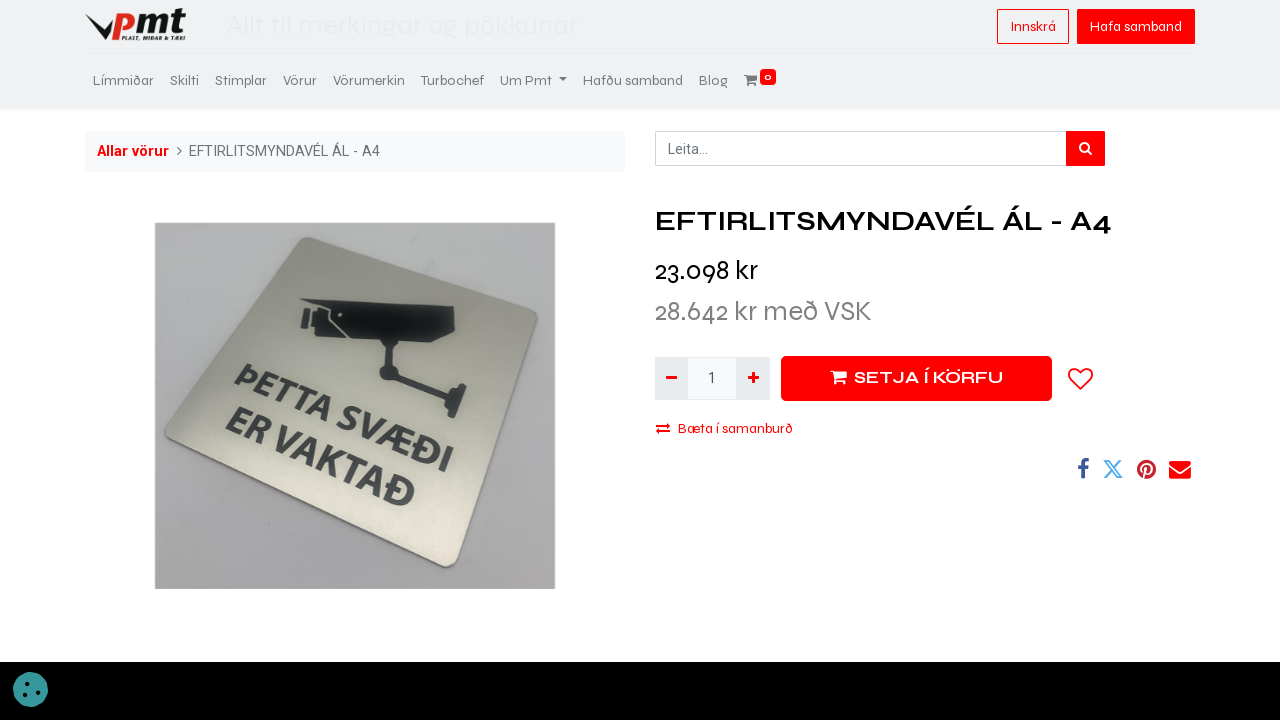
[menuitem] (123, 80)
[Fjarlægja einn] (671, 378)
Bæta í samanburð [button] (724, 428)
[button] (1081, 379)
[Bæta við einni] (752, 378)
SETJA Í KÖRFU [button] (916, 377)
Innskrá (1033, 26)
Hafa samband (1136, 26)
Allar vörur (133, 151)
